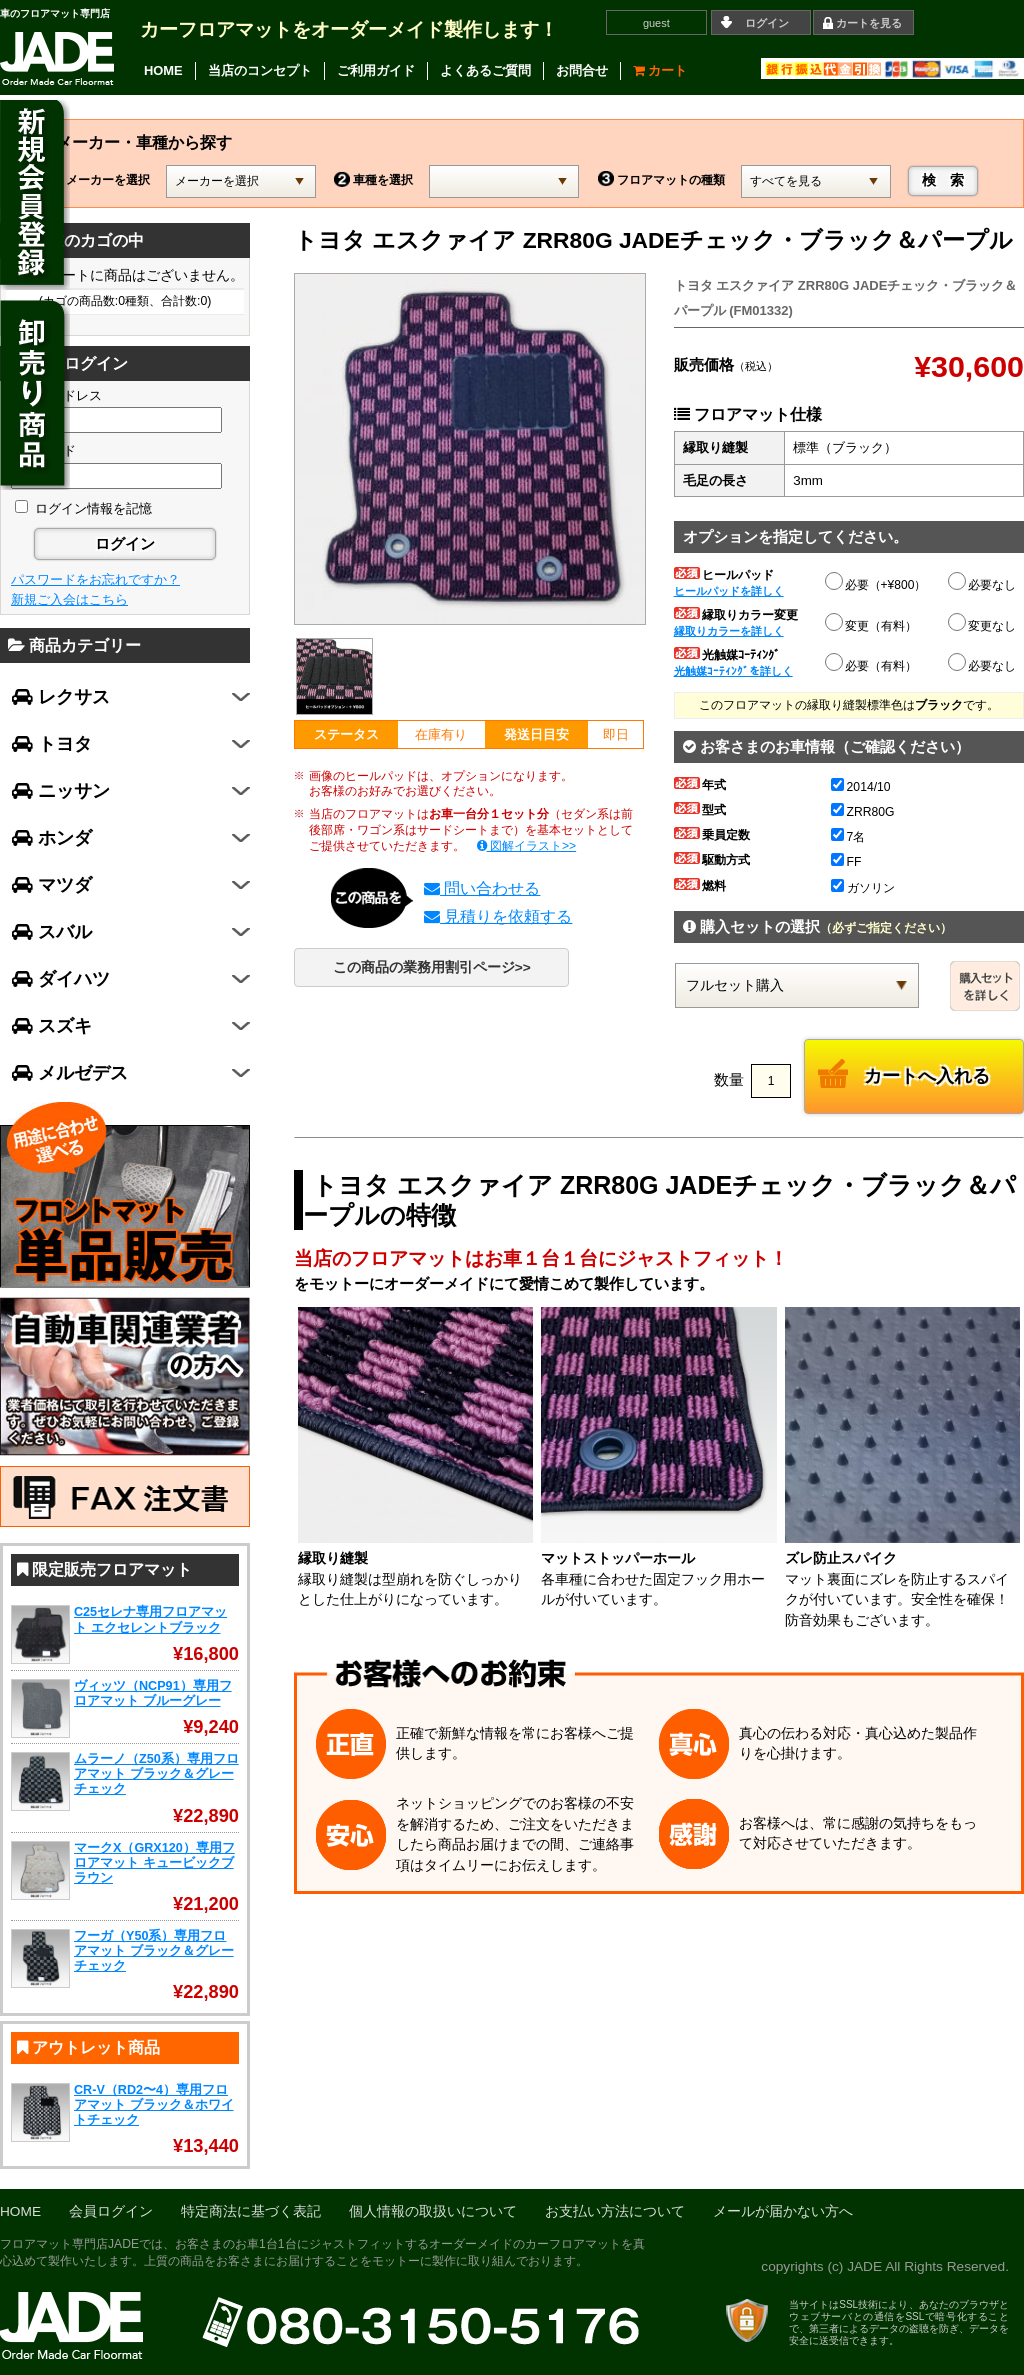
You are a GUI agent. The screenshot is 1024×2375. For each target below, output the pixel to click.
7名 (848, 837)
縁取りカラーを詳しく (729, 631)
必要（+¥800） (877, 582)
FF (846, 862)
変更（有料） (872, 623)
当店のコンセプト (260, 70)
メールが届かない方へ (783, 2211)
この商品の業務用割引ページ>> (432, 967)
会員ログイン (111, 2211)
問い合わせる (482, 888)
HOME (163, 70)
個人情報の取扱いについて (433, 2211)
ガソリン (863, 888)
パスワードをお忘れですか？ (95, 579)
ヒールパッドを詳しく (729, 591)
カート (660, 70)
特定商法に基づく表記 (251, 2211)
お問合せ (582, 70)
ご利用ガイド (376, 70)
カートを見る (869, 23)
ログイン (767, 23)
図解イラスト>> (527, 846)
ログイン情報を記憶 (83, 508)
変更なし (983, 626)
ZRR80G (863, 812)
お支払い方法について (615, 2211)
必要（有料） (872, 663)
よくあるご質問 (485, 70)
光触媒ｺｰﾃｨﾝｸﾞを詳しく (733, 671)
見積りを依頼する (498, 916)
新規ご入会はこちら (69, 599)
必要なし (983, 585)
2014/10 (861, 787)
